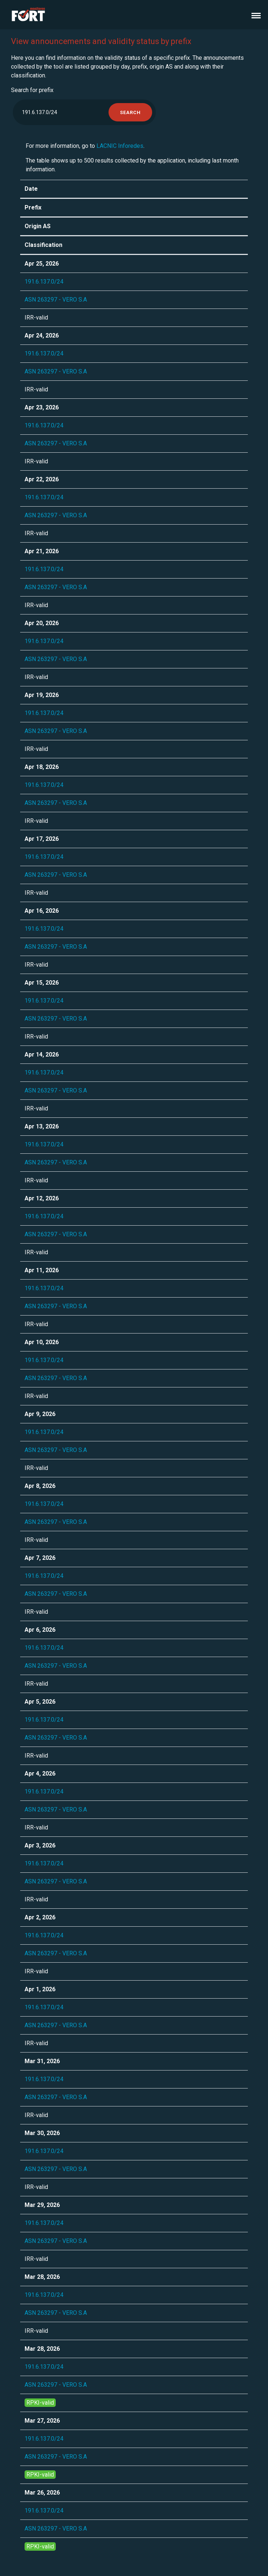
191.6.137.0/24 (44, 281)
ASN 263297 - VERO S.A (56, 299)
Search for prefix (32, 90)
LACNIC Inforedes (119, 145)
